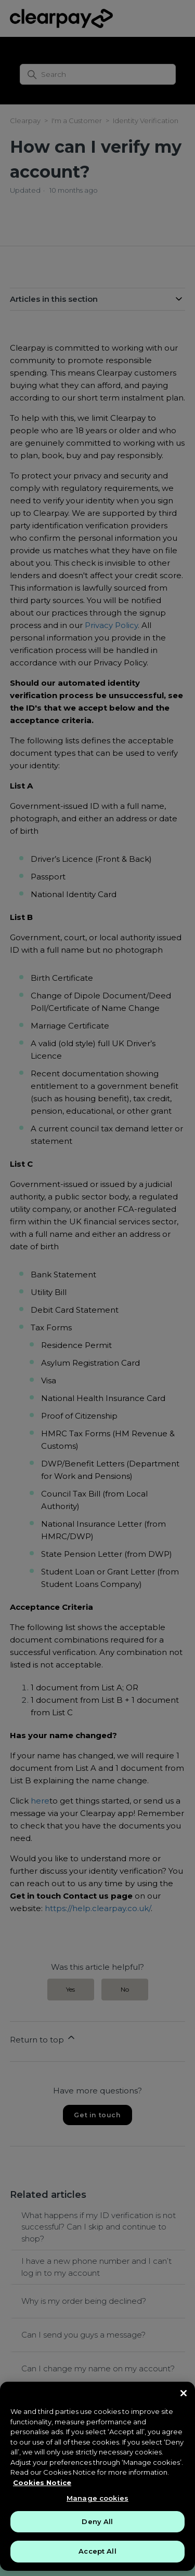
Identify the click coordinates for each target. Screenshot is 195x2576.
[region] (97, 2476)
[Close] (183, 2393)
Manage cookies (97, 2498)
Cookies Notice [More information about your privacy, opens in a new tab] (42, 2482)
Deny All (97, 2521)
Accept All (97, 2551)
